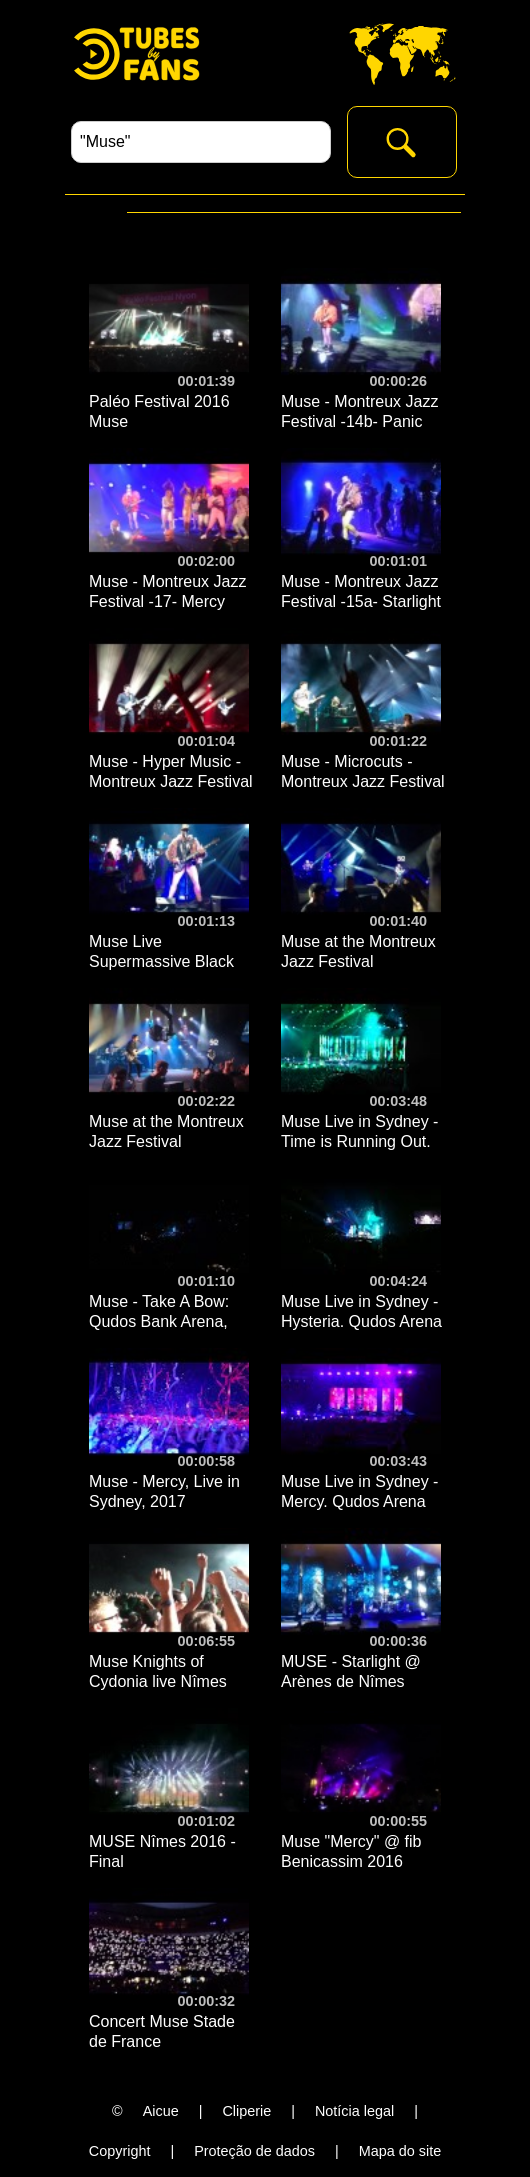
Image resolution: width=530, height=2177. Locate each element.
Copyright (120, 2151)
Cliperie (246, 2111)
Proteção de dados (254, 2151)
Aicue (161, 2111)
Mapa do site (400, 2151)
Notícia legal (354, 2111)
